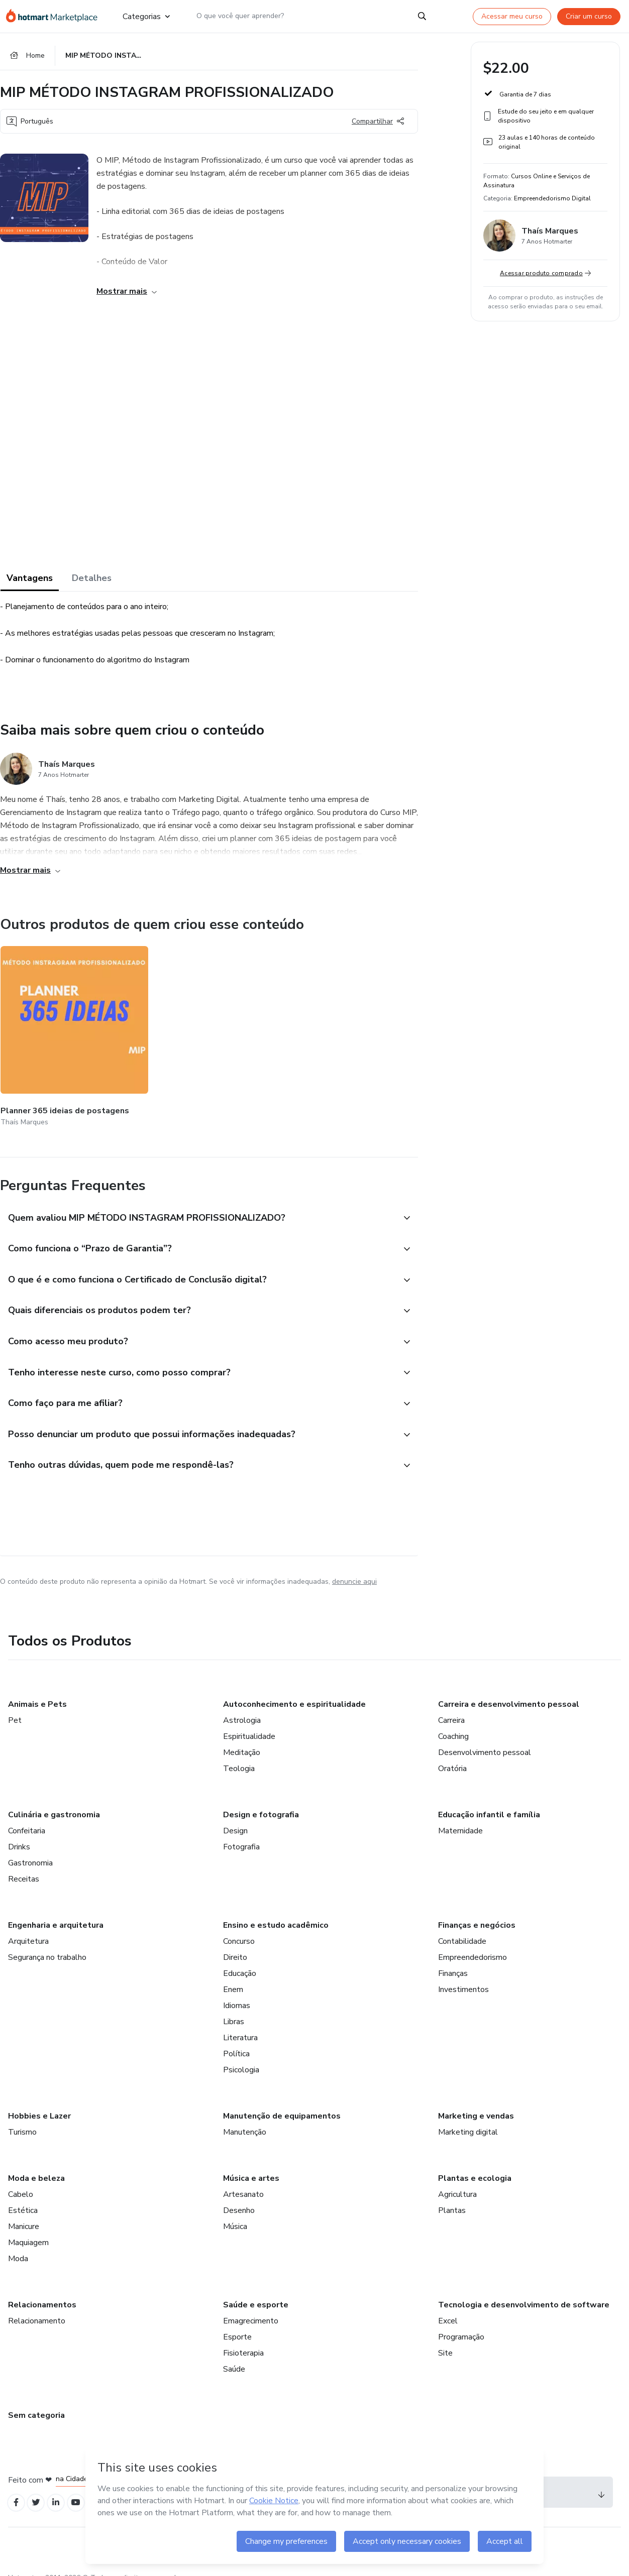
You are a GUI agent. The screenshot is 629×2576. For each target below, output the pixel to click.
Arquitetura (28, 1927)
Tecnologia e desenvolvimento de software (523, 2291)
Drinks (19, 1833)
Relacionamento (36, 2307)
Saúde (234, 2355)
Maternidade (460, 1817)
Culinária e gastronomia (54, 1801)
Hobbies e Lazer (39, 2102)
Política (236, 2040)
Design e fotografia (261, 1801)
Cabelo (20, 2180)
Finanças (453, 1959)
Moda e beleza (36, 2164)
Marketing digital (468, 2118)
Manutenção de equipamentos (282, 2102)
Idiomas (236, 1992)
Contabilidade (462, 1927)
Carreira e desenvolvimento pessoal (508, 1690)
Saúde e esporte (255, 2291)
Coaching (453, 1722)
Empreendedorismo (472, 1943)
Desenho (239, 2196)
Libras (233, 2008)
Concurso (239, 1927)
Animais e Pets (37, 1690)
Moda (18, 2245)
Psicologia (241, 2056)
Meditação (241, 1738)
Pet (15, 1706)
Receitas (23, 1865)
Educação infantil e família (489, 1801)
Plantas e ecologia (474, 2164)
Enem (233, 1975)
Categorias (146, 16)
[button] (198, 1194)
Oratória (452, 1755)
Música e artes (251, 2164)
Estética (23, 2196)
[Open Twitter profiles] (39, 2490)
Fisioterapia (243, 2339)
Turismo (22, 2118)
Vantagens (30, 581)
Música (235, 2212)
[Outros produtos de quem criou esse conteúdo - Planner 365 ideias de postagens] (56, 1027)
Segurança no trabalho (47, 1943)
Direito (235, 1943)
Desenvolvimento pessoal (484, 1738)
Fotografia (241, 1833)
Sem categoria (36, 2401)
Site (445, 2339)
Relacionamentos (42, 2291)
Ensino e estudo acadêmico (276, 1911)
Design (235, 1817)
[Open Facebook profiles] (17, 2490)
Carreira (451, 1706)
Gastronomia (30, 1849)
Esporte (237, 2323)
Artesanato (243, 2180)
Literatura (240, 2024)
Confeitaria (26, 1817)
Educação (239, 1959)
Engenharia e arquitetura (55, 1911)
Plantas (452, 2196)
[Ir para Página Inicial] (56, 16)
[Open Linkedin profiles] (61, 2490)
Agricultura (457, 2180)
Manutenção (244, 2118)
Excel (448, 2307)
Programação (461, 2323)
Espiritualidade (249, 1722)
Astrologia (242, 1706)
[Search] (422, 16)
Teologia (239, 1755)
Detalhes (92, 581)
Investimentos (463, 1975)
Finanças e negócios (476, 1911)
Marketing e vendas (476, 2102)
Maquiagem (28, 2229)
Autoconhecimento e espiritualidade (294, 1690)
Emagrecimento (250, 2307)
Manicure (23, 2212)
